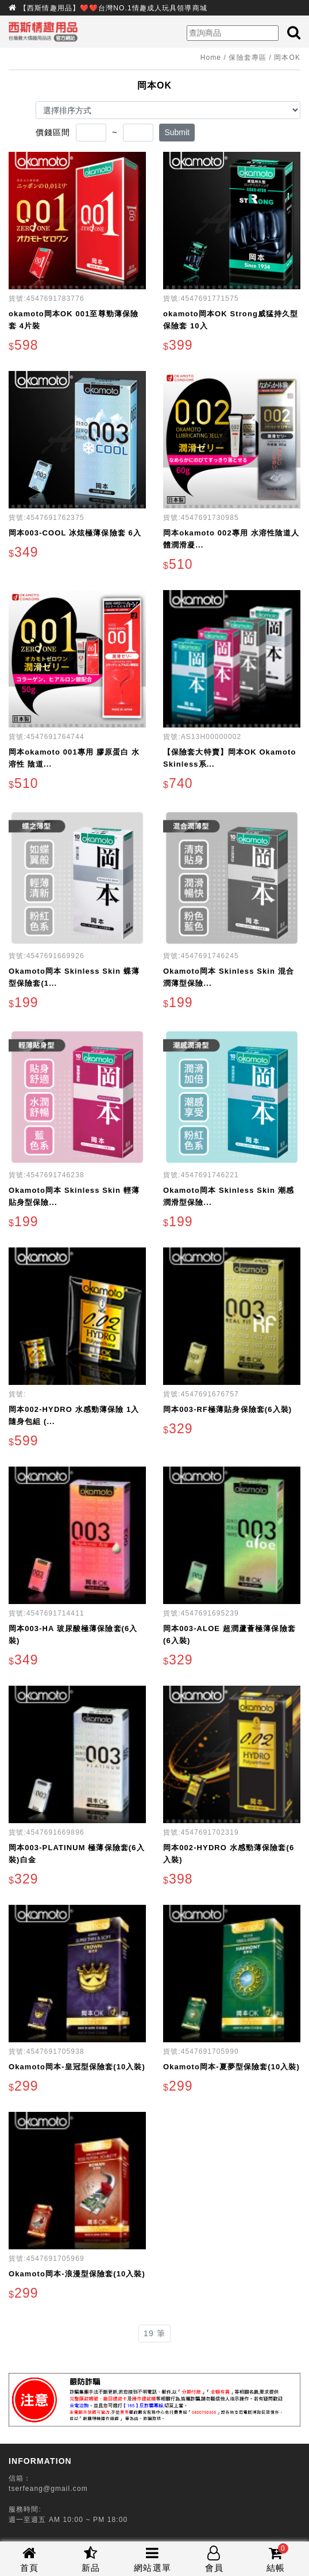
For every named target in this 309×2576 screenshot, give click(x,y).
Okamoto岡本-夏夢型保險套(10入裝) (231, 2066)
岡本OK (287, 57)
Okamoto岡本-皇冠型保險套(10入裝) (77, 2066)
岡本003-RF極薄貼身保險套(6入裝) (227, 1409)
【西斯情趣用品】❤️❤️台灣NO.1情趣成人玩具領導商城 (113, 8)
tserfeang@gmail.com (48, 2489)
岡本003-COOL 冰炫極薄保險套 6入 (75, 533)
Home (210, 57)
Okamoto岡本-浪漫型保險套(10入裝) (77, 2273)
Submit (177, 132)
